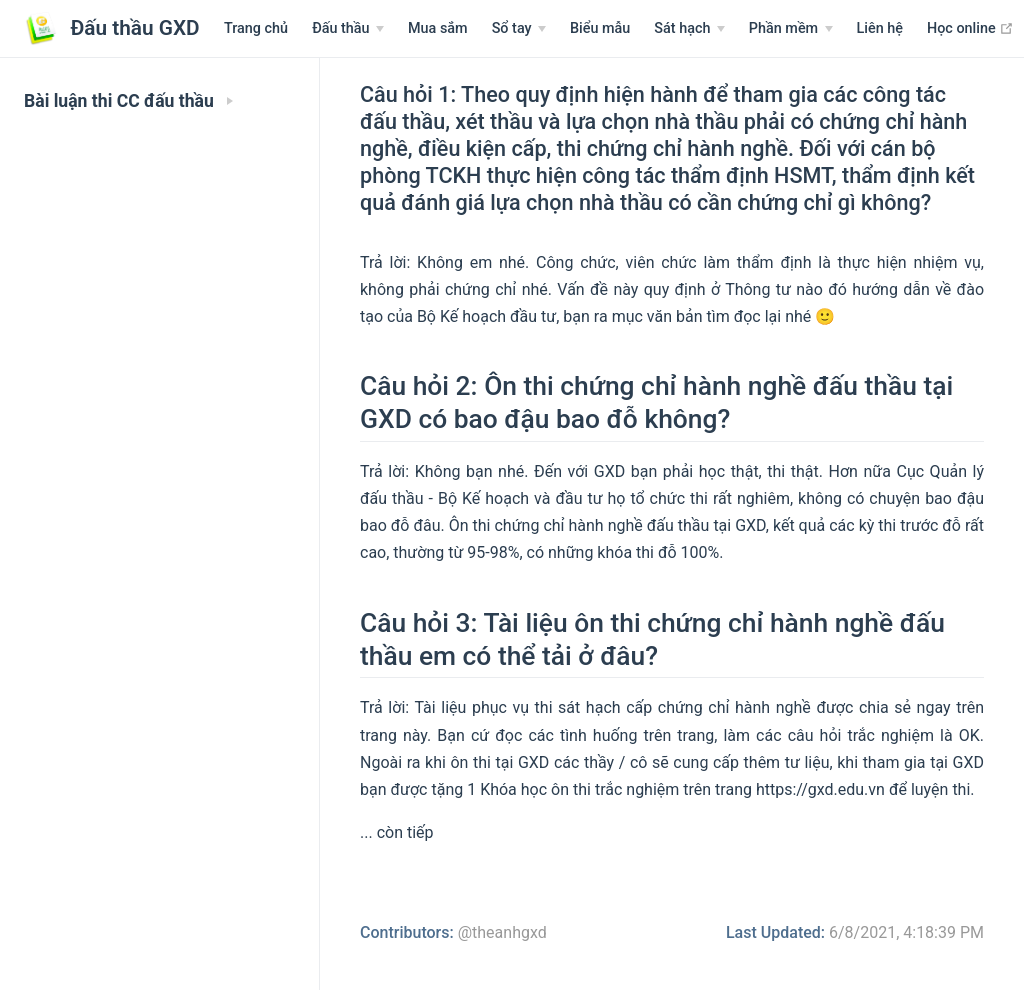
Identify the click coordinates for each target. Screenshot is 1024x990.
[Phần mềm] (791, 29)
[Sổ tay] (519, 29)
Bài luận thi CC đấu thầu (128, 101)
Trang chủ (256, 28)
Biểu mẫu (600, 28)
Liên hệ (880, 28)
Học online (970, 28)
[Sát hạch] (689, 29)
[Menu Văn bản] (348, 29)
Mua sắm (438, 28)
